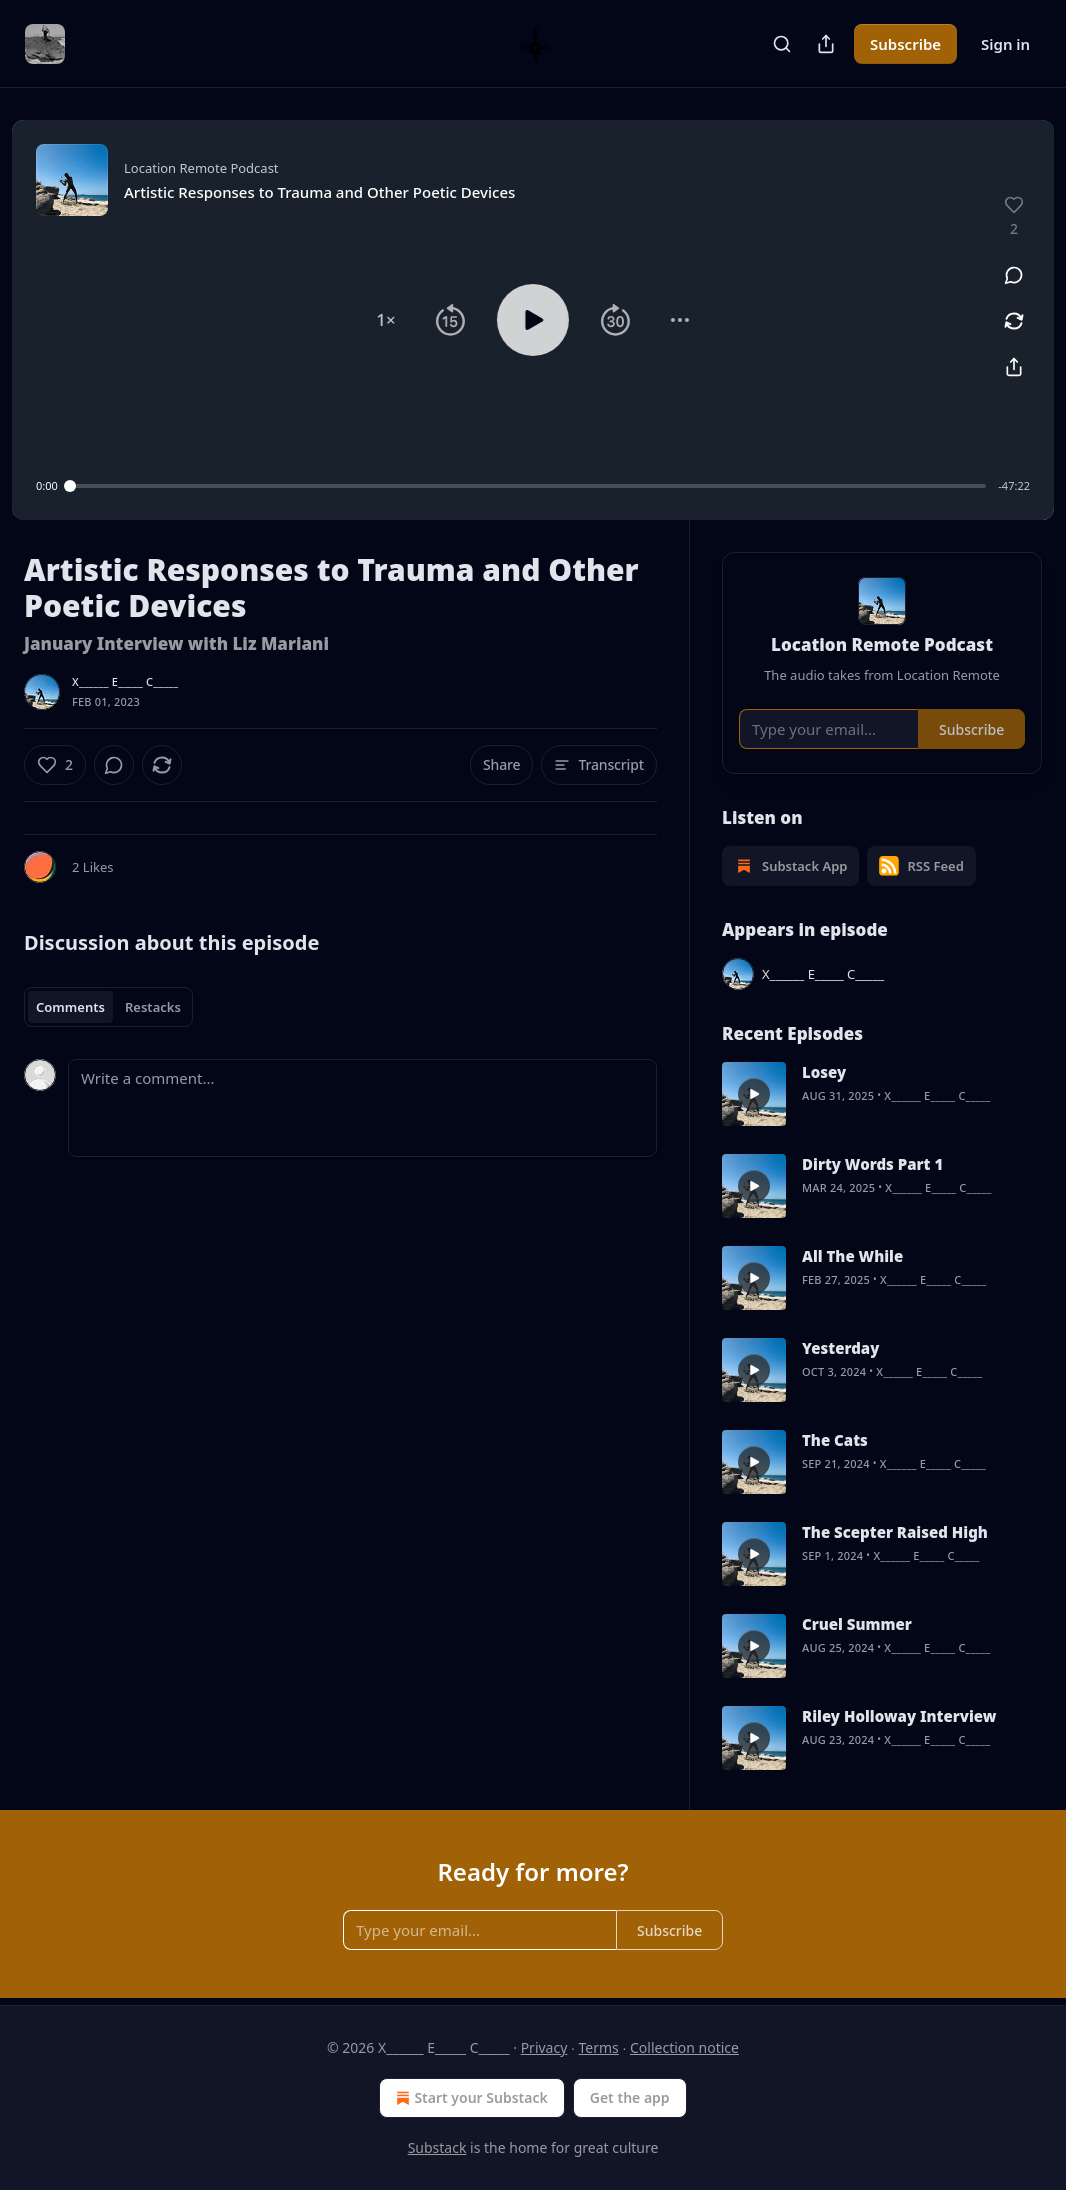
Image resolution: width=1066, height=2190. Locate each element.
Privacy (544, 2047)
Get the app (630, 2097)
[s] (754, 1094)
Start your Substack (469, 2098)
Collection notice (684, 2047)
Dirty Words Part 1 (872, 1164)
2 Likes (92, 867)
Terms (599, 2047)
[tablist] (108, 1007)
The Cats (835, 1440)
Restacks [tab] (153, 1007)
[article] (882, 1094)
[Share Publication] (826, 44)
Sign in (1005, 44)
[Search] (782, 44)
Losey (824, 1072)
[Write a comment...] (362, 1108)
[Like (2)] (55, 765)
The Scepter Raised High (895, 1532)
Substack (437, 2147)
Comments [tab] (70, 1007)
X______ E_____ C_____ (125, 681)
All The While (852, 1256)
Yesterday (840, 1348)
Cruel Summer (857, 1624)
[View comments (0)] (1014, 275)
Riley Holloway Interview (899, 1716)
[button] (386, 320)
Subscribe (905, 44)
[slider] (528, 486)
